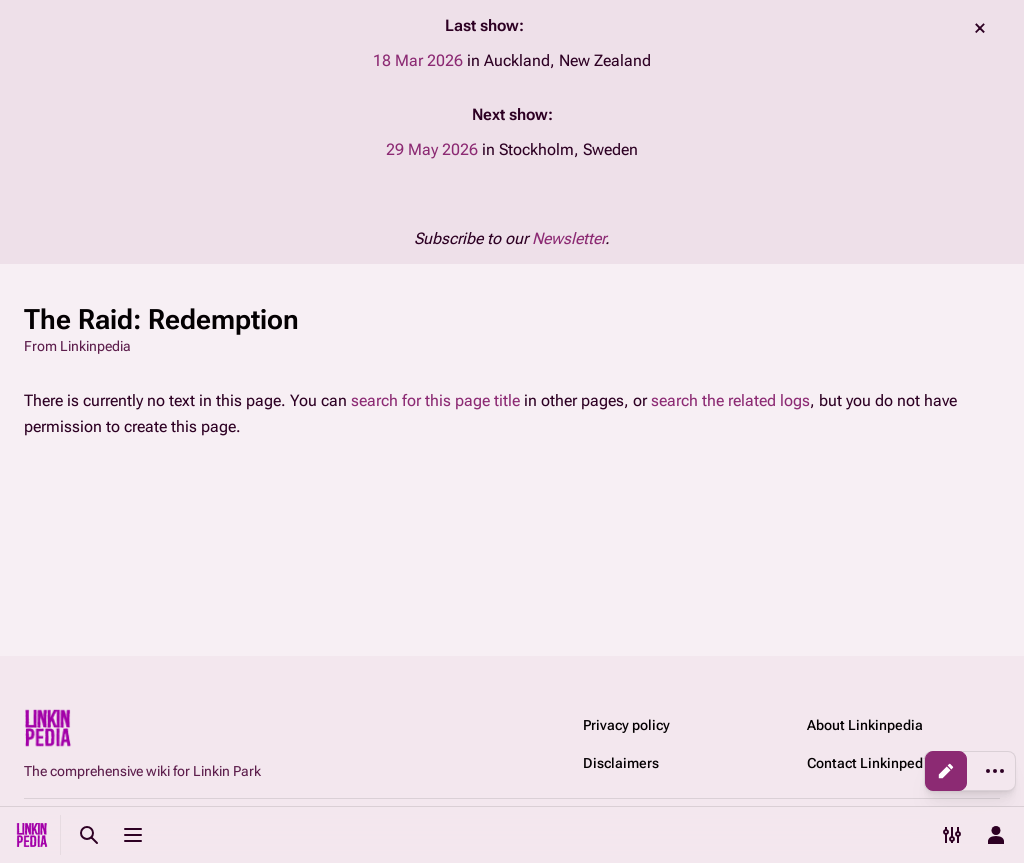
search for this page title (435, 400)
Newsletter (568, 238)
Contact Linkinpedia (871, 763)
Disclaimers (621, 763)
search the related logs (730, 400)
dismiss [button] (980, 28)
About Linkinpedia (865, 725)
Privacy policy (626, 725)
